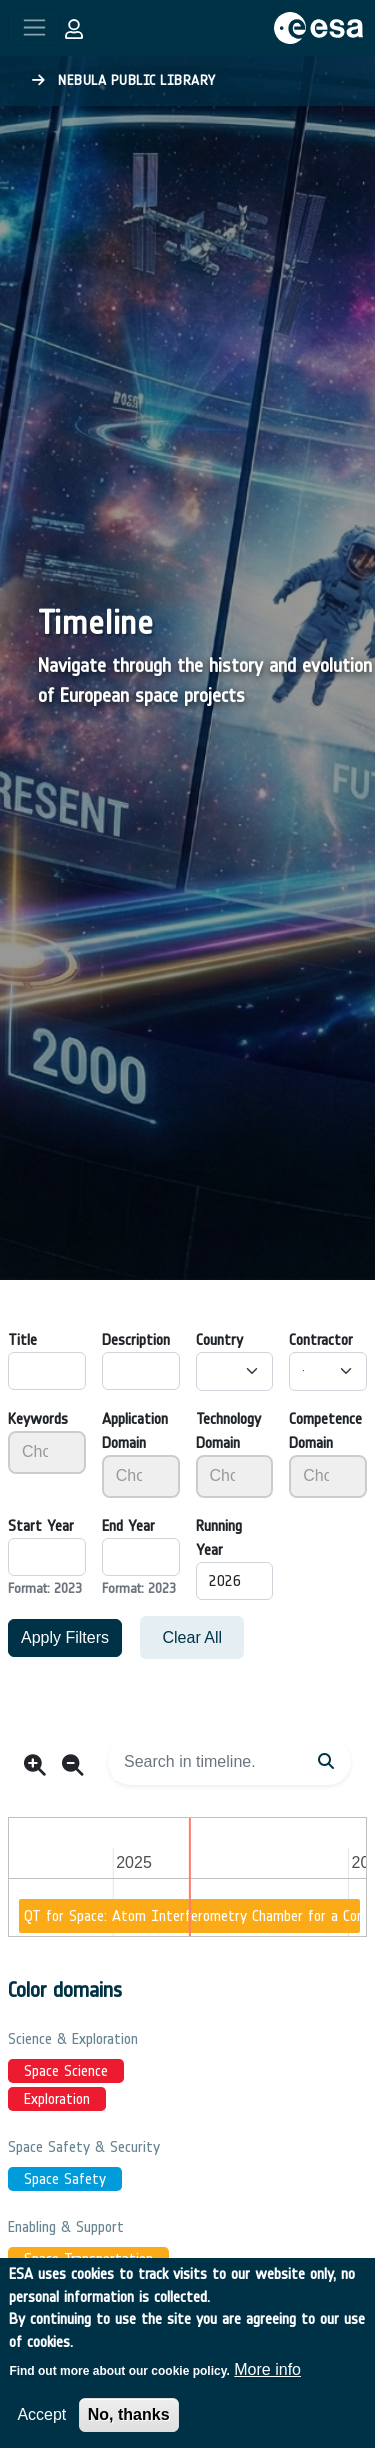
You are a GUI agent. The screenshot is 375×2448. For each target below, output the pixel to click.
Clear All (192, 1637)
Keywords (38, 1418)
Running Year (219, 1537)
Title (22, 1339)
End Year (128, 1525)
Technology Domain (228, 1430)
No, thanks (129, 2422)
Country (219, 1339)
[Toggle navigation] (34, 27)
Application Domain (135, 1430)
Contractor (321, 1339)
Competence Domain (325, 1430)
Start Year (41, 1525)
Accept (41, 2422)
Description (136, 1339)
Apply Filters (65, 1637)
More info (267, 2377)
